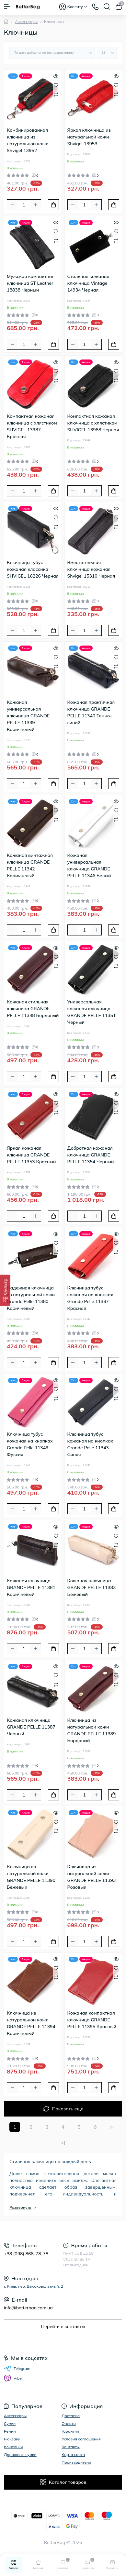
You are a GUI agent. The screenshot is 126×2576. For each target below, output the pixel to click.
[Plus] (35, 205)
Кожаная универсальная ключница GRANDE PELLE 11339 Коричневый (28, 715)
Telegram (17, 2368)
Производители (76, 2462)
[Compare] (55, 94)
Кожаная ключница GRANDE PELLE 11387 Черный (31, 1727)
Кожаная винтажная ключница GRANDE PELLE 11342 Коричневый (30, 865)
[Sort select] (52, 53)
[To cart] (53, 204)
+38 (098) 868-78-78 (26, 2254)
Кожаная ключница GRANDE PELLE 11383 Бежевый (91, 1587)
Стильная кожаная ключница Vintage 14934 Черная (88, 283)
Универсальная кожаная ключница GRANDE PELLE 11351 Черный (91, 1012)
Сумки (10, 2423)
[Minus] (12, 205)
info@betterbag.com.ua (28, 2308)
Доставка (71, 2415)
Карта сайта (73, 2454)
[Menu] (7, 6)
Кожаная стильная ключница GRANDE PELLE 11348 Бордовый (33, 1008)
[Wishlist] (55, 84)
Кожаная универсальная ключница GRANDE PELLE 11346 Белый (89, 865)
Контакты (71, 2446)
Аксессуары (26, 21)
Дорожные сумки (20, 2454)
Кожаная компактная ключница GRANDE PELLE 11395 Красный (92, 2019)
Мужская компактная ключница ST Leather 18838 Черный (30, 283)
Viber (13, 2378)
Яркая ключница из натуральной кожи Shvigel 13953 (89, 137)
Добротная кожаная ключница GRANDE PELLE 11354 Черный (90, 1155)
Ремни (10, 2431)
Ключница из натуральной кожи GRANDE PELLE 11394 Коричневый (31, 2023)
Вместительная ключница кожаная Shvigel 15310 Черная (91, 569)
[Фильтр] (5, 1290)
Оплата (69, 2423)
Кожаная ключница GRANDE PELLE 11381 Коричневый (31, 1587)
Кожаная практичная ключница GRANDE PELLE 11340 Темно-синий (91, 712)
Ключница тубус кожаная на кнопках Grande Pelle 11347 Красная (90, 1298)
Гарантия (70, 2431)
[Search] (107, 6)
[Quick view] (55, 75)
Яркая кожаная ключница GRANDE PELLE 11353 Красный (31, 1155)
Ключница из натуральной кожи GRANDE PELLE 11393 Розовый (91, 1877)
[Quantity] (23, 205)
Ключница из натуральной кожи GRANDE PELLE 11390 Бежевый (31, 1877)
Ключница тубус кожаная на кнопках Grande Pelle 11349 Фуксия (30, 1444)
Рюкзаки (12, 2439)
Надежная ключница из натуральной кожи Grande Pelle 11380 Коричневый (31, 1298)
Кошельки (13, 2446)
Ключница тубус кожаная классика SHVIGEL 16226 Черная (33, 569)
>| (63, 2142)
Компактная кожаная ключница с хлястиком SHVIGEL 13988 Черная (93, 423)
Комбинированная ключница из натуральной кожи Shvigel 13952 (28, 140)
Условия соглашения (81, 2439)
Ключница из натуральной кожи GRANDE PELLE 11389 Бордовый (91, 1730)
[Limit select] (107, 53)
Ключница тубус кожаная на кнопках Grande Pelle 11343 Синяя (90, 1444)
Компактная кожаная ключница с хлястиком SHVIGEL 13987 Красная (32, 426)
